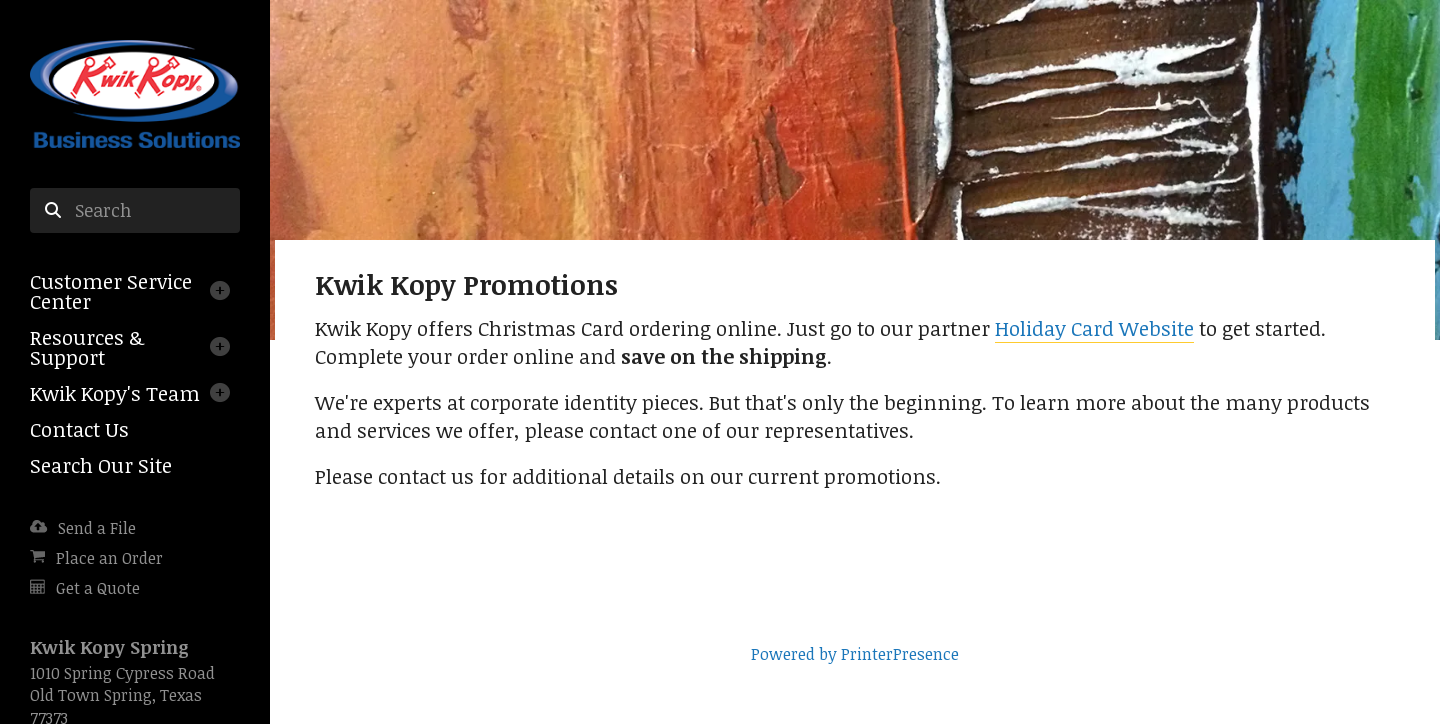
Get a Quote (98, 588)
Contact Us (79, 429)
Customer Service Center (111, 291)
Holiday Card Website (1094, 328)
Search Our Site (101, 465)
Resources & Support (87, 347)
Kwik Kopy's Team (115, 393)
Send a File (97, 528)
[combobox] (135, 211)
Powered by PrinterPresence (855, 654)
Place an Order (109, 558)
